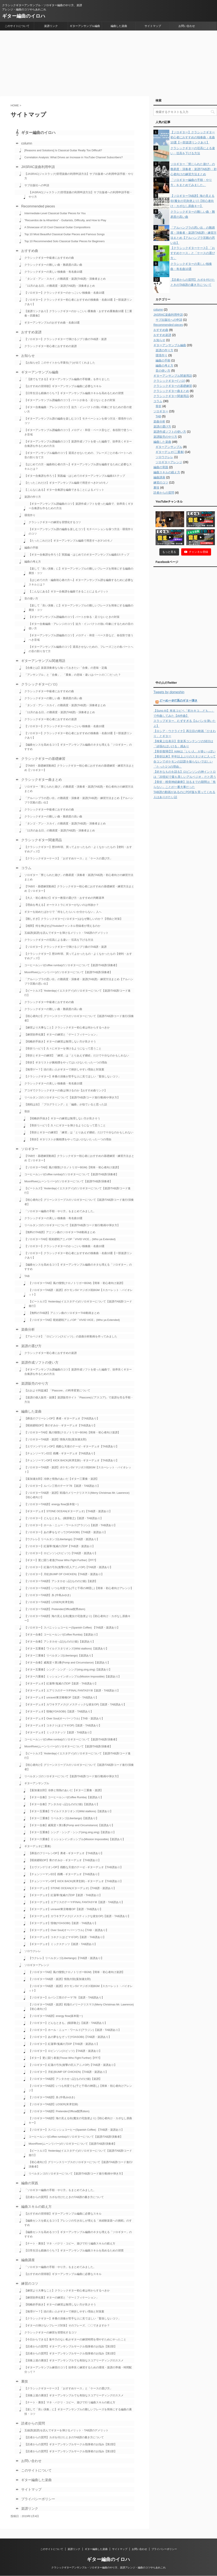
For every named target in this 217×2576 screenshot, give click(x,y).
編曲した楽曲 (119, 26)
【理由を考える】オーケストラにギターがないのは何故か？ (61, 904)
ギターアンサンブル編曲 (85, 26)
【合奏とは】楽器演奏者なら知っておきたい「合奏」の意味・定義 (65, 667)
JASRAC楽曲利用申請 (38, 167)
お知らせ (28, 355)
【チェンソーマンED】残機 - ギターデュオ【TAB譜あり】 (60, 1453)
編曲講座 (28, 2260)
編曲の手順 (31, 547)
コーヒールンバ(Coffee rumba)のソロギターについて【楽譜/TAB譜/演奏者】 (71, 965)
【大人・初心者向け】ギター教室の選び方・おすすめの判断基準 (64, 897)
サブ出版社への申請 (36, 185)
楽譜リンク (51, 26)
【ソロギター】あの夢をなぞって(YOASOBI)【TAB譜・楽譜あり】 (65, 1532)
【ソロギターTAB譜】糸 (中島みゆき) (47, 1595)
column (26, 143)
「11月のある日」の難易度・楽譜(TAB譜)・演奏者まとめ (59, 285)
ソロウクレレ (32, 1951)
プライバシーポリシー (38, 2499)
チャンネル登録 (196, 551)
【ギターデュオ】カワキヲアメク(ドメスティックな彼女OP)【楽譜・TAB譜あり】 (75, 1704)
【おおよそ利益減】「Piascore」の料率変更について (57, 1390)
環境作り (29, 515)
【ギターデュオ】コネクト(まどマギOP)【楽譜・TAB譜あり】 (63, 1725)
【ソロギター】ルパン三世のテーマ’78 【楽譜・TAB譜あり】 (62, 1485)
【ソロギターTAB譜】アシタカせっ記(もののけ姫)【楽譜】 (60, 1581)
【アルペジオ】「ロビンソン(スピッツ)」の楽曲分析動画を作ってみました (70, 1336)
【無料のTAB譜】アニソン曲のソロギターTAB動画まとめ (59, 1232)
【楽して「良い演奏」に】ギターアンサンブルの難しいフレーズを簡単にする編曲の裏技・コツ (81, 571)
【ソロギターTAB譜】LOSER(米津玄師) (49, 1602)
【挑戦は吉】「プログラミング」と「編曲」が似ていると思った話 (65, 1104)
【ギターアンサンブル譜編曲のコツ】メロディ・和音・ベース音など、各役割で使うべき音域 (78, 432)
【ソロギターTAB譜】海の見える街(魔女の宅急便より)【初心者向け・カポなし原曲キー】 (77, 1618)
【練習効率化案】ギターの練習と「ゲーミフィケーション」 (61, 1034)
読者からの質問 (33, 2423)
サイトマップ (153, 26)
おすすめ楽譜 (31, 332)
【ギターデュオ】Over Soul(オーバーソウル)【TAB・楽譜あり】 (64, 1718)
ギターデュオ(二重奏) (37, 1846)
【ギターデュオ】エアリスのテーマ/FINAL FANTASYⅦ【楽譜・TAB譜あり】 (72, 1690)
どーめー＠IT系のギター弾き (178, 700)
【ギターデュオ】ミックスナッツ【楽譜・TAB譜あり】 (58, 1732)
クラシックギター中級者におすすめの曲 (49, 257)
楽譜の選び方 (31, 1346)
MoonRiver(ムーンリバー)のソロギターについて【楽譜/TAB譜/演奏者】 (68, 972)
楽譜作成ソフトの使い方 (39, 1362)
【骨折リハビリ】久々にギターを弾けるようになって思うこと (63, 1048)
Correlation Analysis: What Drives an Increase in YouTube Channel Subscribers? (73, 157)
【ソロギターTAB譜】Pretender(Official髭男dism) (54, 1609)
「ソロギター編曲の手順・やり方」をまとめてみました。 (60, 1211)
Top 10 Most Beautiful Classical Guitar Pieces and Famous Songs (64, 234)
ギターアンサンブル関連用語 (43, 661)
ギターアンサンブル (36, 1783)
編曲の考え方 (32, 561)
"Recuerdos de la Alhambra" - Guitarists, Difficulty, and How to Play (65, 220)
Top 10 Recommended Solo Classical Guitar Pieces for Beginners (64, 241)
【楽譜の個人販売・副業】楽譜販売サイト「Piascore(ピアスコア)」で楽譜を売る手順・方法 (78, 1399)
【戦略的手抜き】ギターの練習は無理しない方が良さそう (60, 1041)
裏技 (24, 2381)
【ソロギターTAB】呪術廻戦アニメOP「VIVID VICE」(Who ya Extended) (69, 1239)
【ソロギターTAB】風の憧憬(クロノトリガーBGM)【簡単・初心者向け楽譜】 (72, 1167)
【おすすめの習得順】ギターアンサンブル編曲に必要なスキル (63, 386)
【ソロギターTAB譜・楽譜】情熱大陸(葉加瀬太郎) (55, 1439)
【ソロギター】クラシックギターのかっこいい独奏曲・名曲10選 (64, 292)
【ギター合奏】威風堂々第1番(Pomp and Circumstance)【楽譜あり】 (67, 1662)
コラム (26, 868)
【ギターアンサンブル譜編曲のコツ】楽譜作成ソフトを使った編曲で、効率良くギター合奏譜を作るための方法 (78, 443)
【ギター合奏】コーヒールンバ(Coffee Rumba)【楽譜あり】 (61, 1634)
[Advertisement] (108, 62)
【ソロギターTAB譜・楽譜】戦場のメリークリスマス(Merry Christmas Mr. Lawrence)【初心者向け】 (76, 1495)
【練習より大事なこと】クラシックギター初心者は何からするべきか (67, 1027)
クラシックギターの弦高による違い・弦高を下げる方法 (58, 939)
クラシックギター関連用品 (41, 840)
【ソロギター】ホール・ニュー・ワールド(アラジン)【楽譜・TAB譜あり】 (70, 1525)
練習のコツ (29, 2283)
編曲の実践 (29, 2183)
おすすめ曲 (29, 251)
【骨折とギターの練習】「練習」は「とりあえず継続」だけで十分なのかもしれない (76, 1055)
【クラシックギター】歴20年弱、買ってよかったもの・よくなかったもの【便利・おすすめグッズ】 (78, 849)
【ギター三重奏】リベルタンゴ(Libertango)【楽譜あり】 (59, 1655)
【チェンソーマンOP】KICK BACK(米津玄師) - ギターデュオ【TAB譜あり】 (71, 1460)
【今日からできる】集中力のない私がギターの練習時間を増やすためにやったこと (75, 2339)
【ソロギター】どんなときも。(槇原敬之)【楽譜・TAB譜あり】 (63, 1518)
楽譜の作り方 (32, 496)
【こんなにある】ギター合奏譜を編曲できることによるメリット (64, 489)
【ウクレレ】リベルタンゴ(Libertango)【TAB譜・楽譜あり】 (61, 1539)
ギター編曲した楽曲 (36, 2480)
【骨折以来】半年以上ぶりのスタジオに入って (184, 756)
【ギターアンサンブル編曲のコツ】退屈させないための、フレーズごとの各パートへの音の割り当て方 (78, 455)
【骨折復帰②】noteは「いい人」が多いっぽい (184, 751)
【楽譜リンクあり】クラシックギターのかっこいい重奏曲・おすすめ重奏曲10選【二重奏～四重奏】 (78, 313)
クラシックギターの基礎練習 (43, 758)
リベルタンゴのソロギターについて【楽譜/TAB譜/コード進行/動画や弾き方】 (72, 1097)
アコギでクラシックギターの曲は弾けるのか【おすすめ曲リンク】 (65, 1090)
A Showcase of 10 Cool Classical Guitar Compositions (57, 227)
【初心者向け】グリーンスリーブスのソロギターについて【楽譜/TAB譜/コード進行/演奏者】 (79, 1018)
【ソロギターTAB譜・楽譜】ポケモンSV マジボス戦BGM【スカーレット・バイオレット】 (81, 1292)
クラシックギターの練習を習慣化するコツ (55, 522)
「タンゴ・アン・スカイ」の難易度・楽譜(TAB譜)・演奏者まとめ (65, 278)
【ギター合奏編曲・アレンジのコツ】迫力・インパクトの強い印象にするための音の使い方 (78, 409)
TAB (26, 1276)
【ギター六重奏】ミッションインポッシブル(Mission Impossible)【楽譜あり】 (72, 1676)
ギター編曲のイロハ (23, 16)
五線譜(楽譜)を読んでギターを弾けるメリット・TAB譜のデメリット (66, 932)
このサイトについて (17, 26)
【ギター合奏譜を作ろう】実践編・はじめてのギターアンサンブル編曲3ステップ (74, 475)
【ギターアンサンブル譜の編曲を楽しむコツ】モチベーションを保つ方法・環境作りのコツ (78, 421)
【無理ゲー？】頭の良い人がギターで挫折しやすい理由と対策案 (64, 1069)
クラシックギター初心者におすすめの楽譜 (50, 346)
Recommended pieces (38, 206)
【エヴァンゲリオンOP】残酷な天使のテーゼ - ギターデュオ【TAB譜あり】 (71, 1446)
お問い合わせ (186, 26)
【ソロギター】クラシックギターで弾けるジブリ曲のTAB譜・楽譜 (65, 339)
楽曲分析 (28, 1329)
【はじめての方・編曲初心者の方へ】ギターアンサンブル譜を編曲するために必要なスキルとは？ (78, 466)
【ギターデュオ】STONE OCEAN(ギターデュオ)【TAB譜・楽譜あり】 (68, 1511)
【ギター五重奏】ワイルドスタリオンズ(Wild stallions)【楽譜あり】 (66, 1648)
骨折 (27, 1111)
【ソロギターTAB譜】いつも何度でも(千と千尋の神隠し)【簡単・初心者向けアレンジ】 (78, 1588)
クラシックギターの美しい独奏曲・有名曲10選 (53, 271)
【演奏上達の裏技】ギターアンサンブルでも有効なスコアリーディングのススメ (74, 2360)
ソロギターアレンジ (36, 1965)
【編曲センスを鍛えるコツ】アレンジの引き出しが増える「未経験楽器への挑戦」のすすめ (78, 2223)
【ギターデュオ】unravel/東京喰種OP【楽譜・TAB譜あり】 (61, 1697)
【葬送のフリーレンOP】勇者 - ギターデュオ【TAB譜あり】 (61, 1418)
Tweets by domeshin (168, 692)
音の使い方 (31, 598)
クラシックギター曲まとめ (41, 779)
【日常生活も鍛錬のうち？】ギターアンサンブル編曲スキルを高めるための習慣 (74, 393)
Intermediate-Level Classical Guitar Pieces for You (55, 213)
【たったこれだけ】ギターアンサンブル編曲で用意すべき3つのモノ (66, 482)
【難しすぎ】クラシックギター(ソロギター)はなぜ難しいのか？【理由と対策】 (73, 918)
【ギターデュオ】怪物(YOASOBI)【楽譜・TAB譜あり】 (58, 1711)
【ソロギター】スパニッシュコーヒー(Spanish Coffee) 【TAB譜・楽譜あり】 (72, 1627)
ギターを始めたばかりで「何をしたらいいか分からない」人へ (63, 911)
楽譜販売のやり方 (34, 1383)
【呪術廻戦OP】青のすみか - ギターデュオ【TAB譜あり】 (60, 1425)
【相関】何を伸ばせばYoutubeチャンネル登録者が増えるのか (62, 925)
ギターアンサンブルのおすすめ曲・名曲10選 (52, 322)
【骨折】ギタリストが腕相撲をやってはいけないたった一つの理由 (65, 1062)
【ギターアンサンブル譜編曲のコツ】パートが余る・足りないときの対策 (69, 400)
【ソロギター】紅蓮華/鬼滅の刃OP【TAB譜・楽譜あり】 (59, 1546)
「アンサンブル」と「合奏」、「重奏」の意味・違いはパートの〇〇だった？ (72, 674)
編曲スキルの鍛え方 (36, 2206)
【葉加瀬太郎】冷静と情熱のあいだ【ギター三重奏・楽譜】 (61, 1478)
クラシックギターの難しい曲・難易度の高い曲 (53, 264)
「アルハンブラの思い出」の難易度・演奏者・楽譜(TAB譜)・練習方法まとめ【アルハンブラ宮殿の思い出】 (78, 800)
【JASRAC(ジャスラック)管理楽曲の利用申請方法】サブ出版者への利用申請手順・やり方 (79, 176)
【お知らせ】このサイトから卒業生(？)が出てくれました (59, 362)
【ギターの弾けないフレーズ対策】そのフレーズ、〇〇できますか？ (67, 2325)
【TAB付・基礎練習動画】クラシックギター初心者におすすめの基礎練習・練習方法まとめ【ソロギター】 (79, 768)
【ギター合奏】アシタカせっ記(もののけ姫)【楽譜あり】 (59, 1641)
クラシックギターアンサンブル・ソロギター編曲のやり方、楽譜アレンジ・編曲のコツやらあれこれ (108, 2567)
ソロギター (29, 1149)
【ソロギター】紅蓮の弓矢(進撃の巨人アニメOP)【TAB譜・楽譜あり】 (68, 1567)
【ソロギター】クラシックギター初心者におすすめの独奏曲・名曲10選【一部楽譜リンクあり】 (78, 302)
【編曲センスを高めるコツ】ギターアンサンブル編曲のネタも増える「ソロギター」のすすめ (78, 747)
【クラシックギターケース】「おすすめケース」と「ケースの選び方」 (68, 858)
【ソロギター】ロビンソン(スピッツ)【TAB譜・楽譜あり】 (60, 1553)
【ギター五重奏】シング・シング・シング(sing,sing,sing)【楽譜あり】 (68, 1669)
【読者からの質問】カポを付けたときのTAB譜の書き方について (64, 2197)
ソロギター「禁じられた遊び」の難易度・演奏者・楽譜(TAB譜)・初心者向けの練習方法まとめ (78, 789)
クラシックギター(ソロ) (39, 684)
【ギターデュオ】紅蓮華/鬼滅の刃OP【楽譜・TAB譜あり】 (61, 1683)
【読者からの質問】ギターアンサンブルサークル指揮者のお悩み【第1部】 (70, 2353)
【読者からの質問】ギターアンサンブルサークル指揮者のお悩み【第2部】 (70, 2346)
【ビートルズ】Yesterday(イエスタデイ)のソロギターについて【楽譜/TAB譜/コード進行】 (77, 993)
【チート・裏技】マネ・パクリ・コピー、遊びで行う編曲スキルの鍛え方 (69, 2243)
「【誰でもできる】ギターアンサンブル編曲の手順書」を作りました (67, 379)
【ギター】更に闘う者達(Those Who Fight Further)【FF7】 (60, 1560)
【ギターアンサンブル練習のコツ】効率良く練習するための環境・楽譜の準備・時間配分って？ (78, 2369)
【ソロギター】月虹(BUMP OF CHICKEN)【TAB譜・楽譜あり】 (64, 1574)
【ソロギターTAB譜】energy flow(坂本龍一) (51, 1504)
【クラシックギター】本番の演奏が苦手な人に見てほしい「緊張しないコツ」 (72, 1076)
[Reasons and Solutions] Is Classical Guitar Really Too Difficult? (63, 150)
